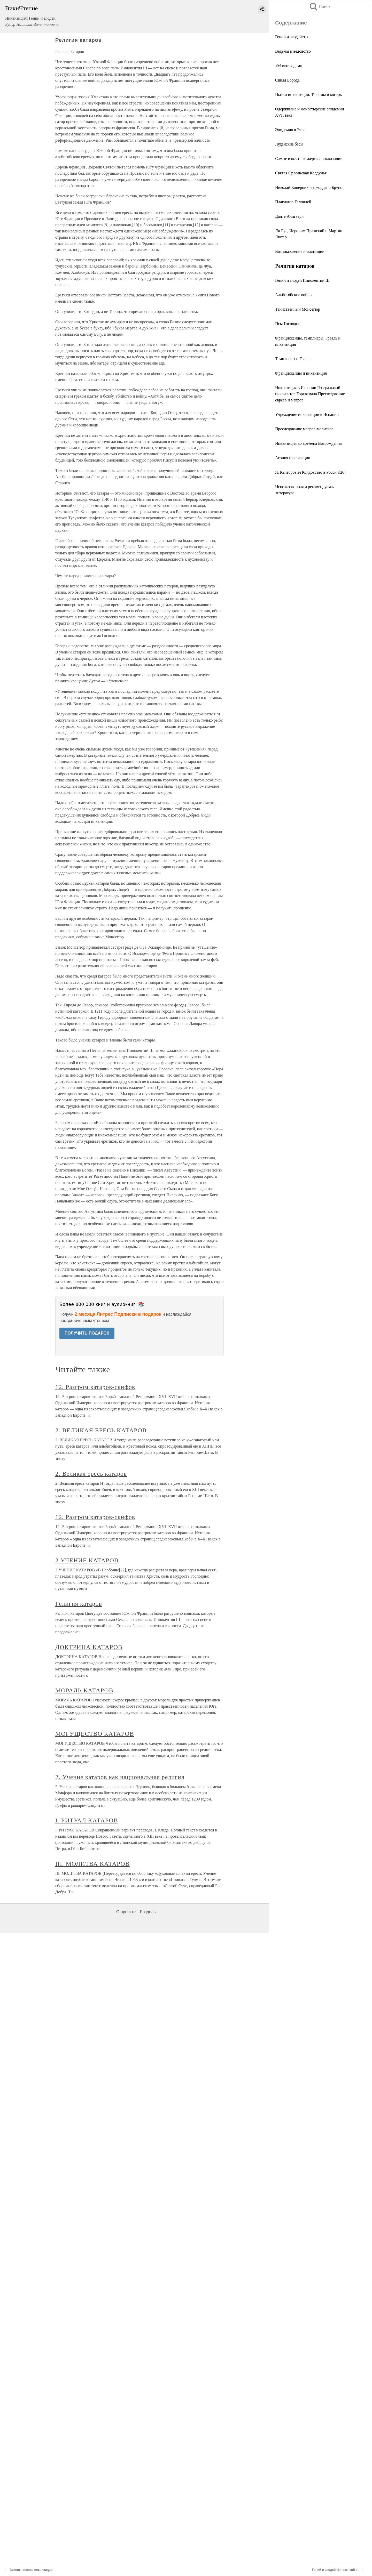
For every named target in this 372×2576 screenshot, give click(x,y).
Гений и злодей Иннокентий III (302, 280)
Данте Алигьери (289, 216)
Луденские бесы (289, 144)
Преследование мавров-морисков (304, 429)
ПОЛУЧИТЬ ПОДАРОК (87, 1333)
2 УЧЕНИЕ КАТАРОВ (87, 1560)
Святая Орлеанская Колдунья (301, 173)
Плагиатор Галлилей (293, 202)
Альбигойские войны (293, 295)
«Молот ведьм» (288, 65)
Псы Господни (287, 323)
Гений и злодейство (292, 37)
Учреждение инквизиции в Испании (307, 414)
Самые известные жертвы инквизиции (309, 158)
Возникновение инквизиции (299, 251)
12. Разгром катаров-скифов (95, 1387)
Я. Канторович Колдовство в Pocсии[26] (310, 472)
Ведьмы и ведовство (293, 51)
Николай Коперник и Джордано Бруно (308, 187)
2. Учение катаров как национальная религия (119, 1777)
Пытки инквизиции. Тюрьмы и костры (309, 94)
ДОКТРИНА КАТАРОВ (88, 1647)
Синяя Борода (287, 80)
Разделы (148, 1912)
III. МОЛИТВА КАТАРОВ (92, 1863)
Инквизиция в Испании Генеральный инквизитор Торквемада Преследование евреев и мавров (310, 393)
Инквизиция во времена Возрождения (308, 443)
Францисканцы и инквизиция (301, 373)
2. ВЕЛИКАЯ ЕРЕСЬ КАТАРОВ (101, 1430)
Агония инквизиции (292, 458)
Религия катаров (78, 1603)
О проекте (126, 1912)
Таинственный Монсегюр (297, 309)
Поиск (319, 6)
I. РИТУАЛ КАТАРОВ (86, 1820)
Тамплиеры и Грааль (293, 359)
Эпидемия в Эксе (290, 129)
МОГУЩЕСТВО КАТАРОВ (94, 1733)
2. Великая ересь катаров (91, 1473)
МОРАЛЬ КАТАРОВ (84, 1690)
